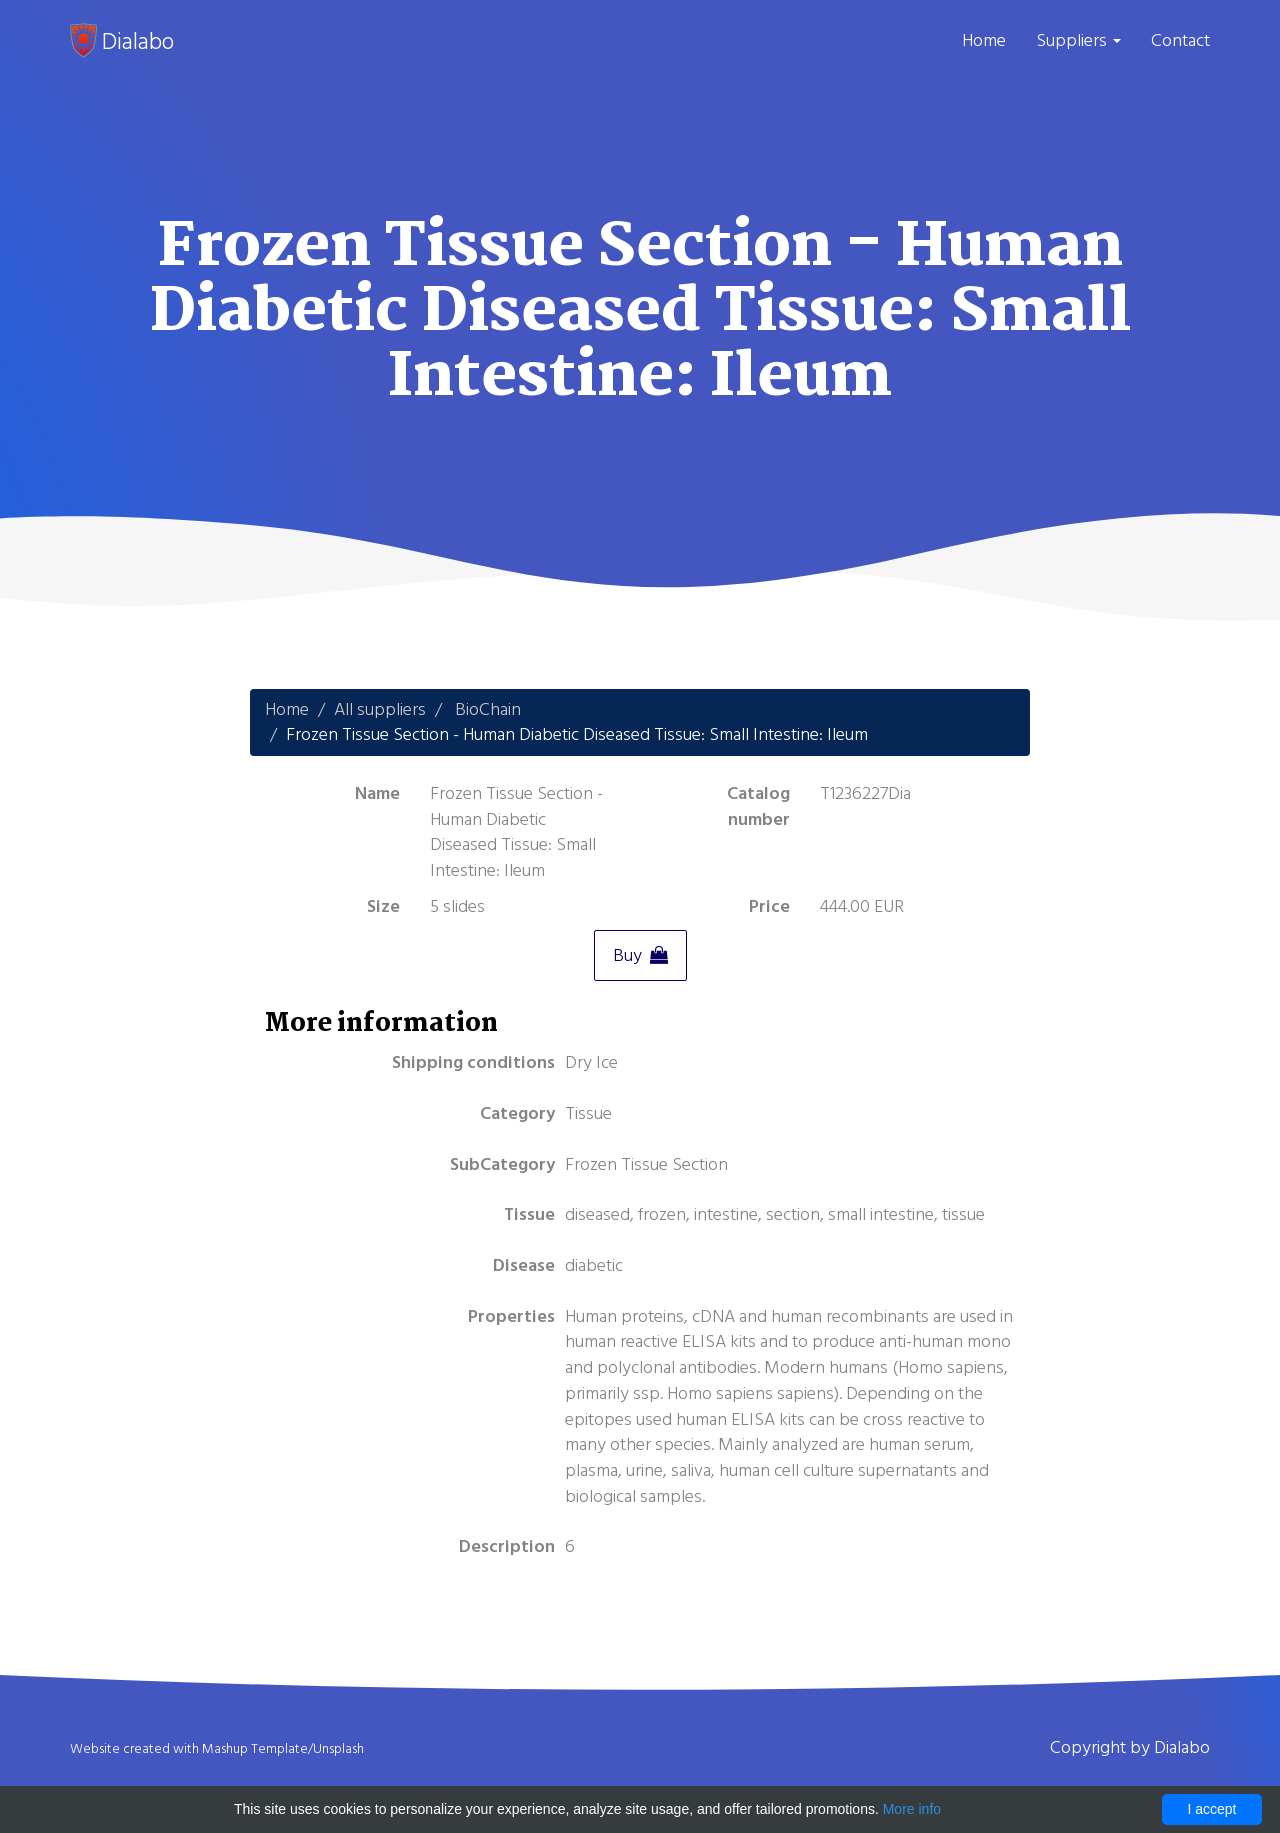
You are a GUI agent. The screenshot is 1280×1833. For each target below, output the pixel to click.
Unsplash (338, 1749)
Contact (1180, 40)
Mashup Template (255, 1749)
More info (912, 1809)
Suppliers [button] (1078, 40)
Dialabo (122, 41)
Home (984, 40)
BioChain (488, 709)
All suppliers (380, 709)
